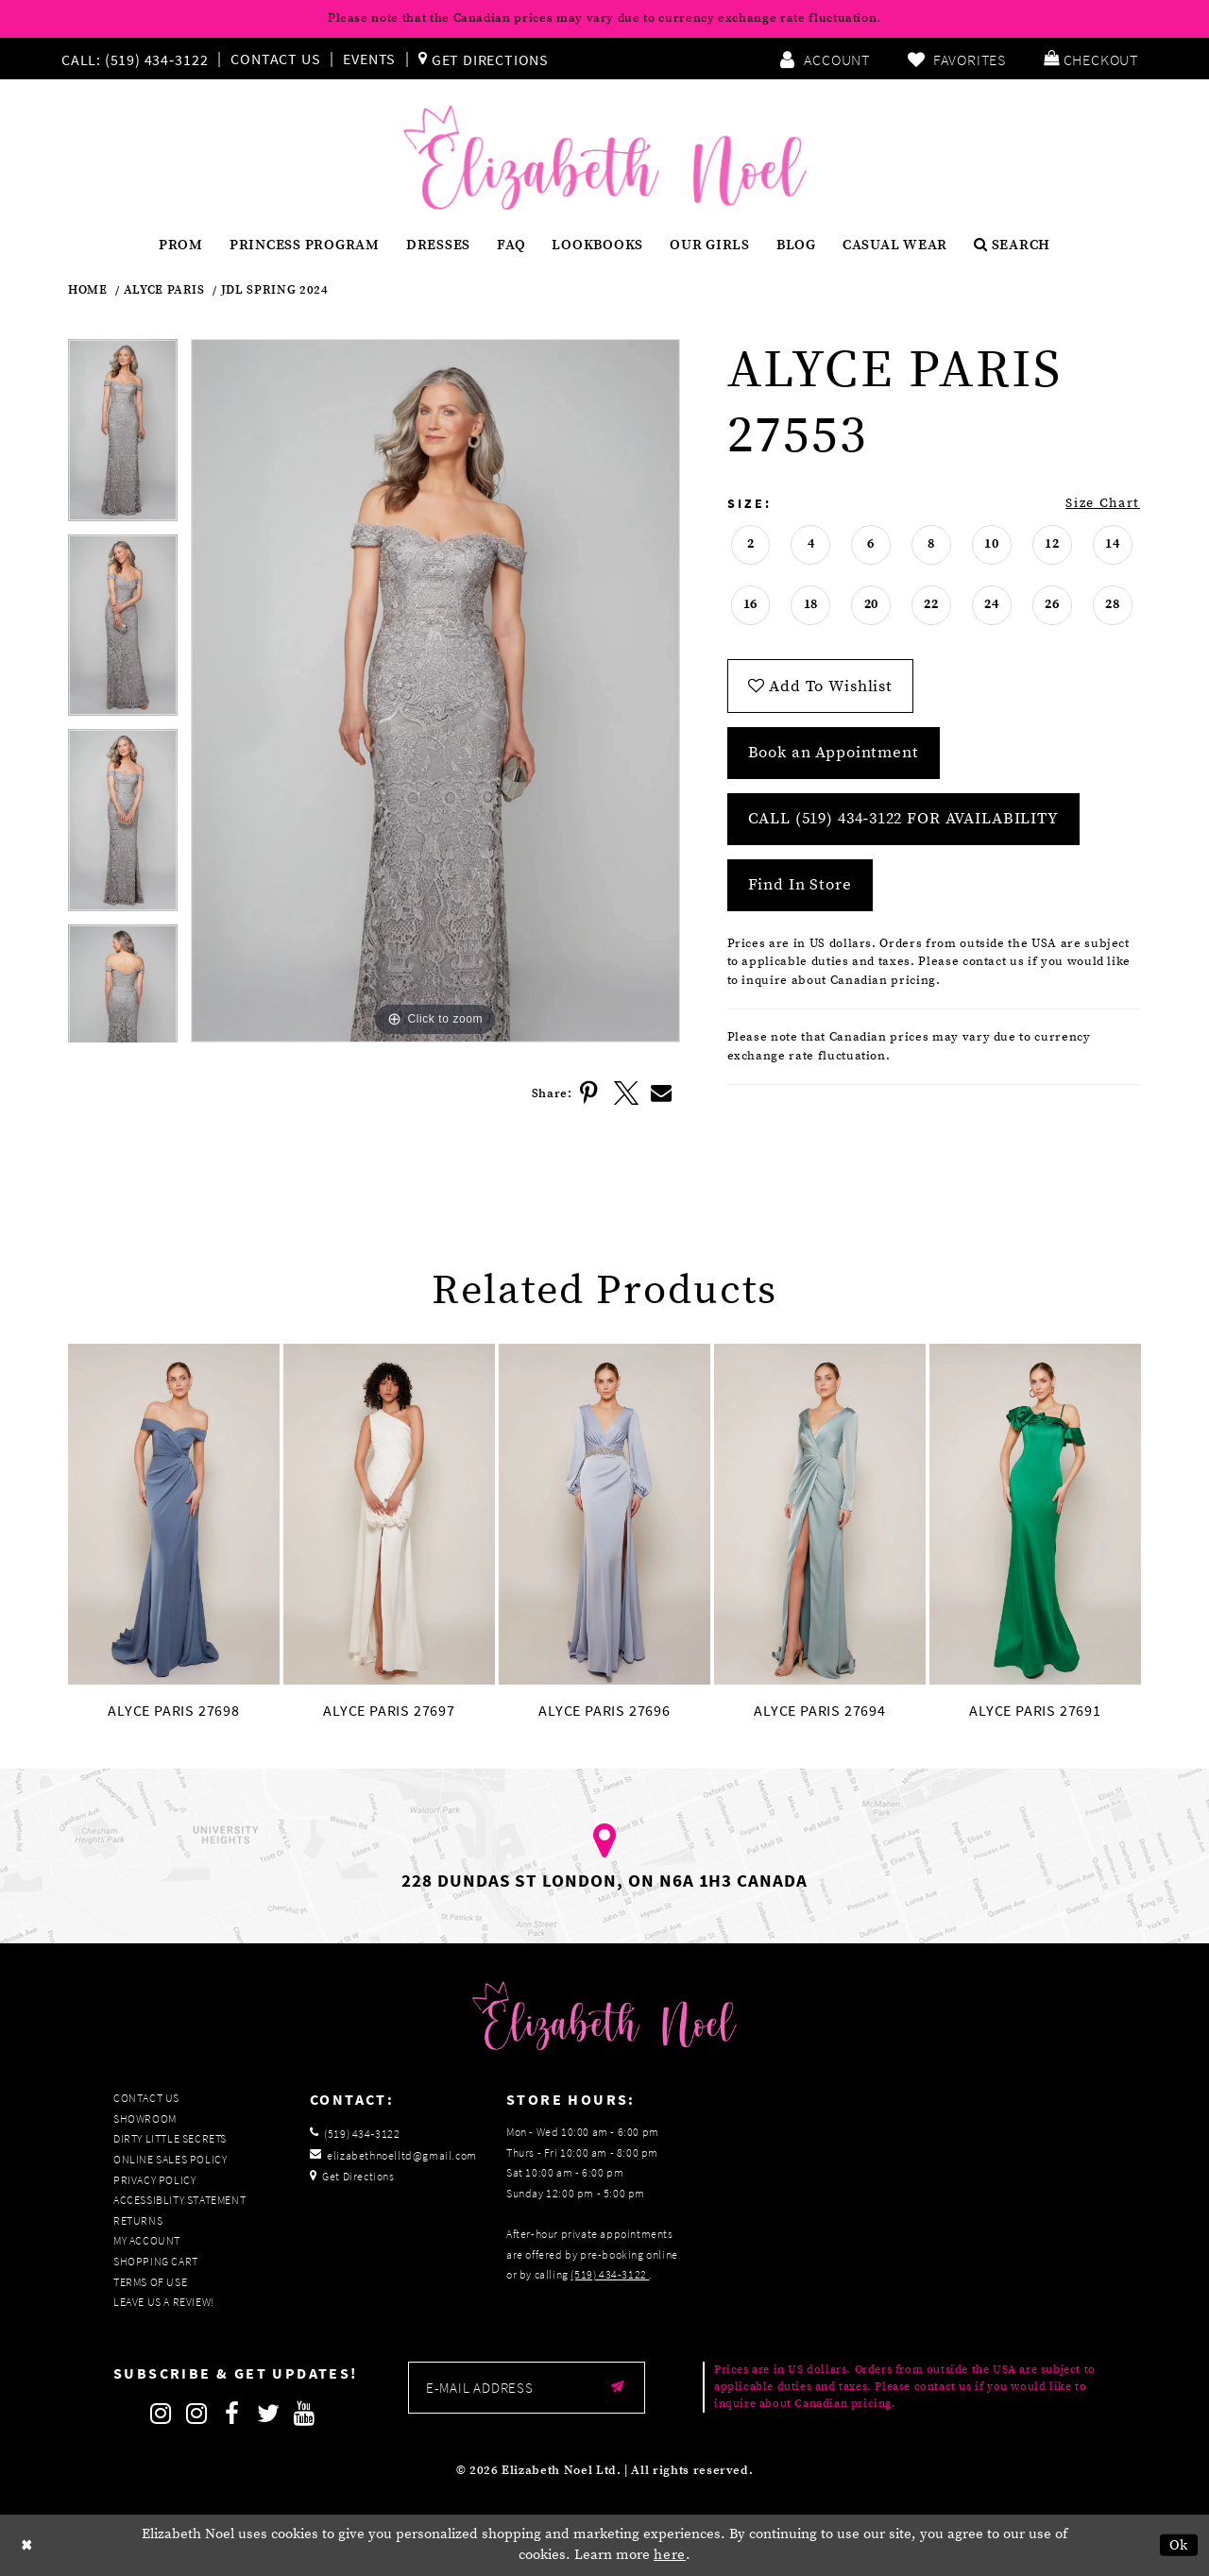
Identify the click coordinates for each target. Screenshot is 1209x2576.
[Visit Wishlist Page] (957, 58)
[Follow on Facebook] (232, 2414)
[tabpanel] (123, 436)
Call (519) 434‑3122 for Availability (903, 818)
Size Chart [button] (1102, 503)
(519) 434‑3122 (609, 2274)
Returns (137, 2220)
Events (369, 58)
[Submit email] (618, 2388)
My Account (146, 2240)
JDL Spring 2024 (275, 290)
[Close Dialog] (27, 2545)
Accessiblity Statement (179, 2200)
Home (88, 290)
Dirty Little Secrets (170, 2138)
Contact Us (275, 58)
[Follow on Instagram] (161, 2414)
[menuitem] (139, 58)
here (670, 2556)
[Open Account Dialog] (824, 58)
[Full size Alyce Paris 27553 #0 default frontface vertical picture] (435, 691)
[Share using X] (626, 1093)
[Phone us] (132, 58)
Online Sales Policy (170, 2159)
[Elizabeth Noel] (605, 158)
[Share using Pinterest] (590, 1093)
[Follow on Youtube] (304, 2414)
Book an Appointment (833, 752)
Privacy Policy (154, 2180)
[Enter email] (526, 2388)
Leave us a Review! (163, 2302)
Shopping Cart (155, 2261)
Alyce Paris (164, 290)
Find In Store (800, 884)
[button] (1091, 58)
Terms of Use (150, 2282)
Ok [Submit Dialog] (1179, 2545)
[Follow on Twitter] (268, 2414)
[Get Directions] (483, 58)
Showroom (145, 2118)
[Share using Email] (662, 1093)
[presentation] (174, 1514)
